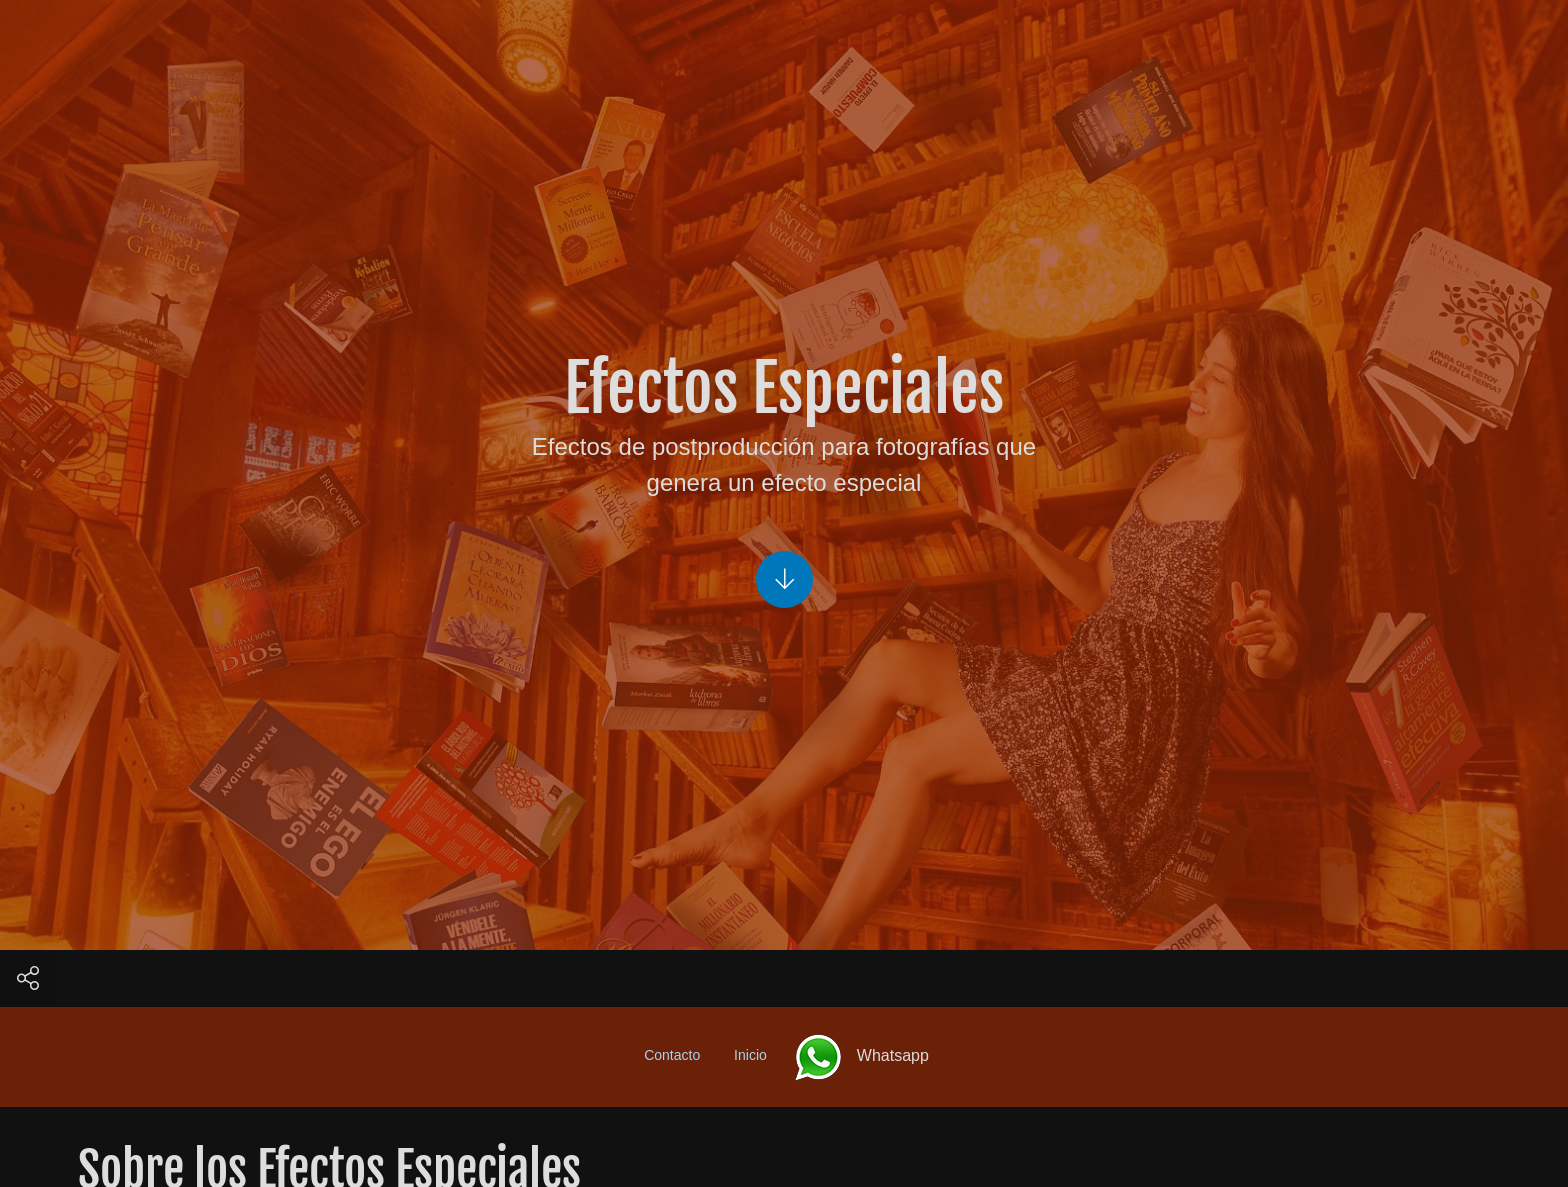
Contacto (672, 1055)
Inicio (750, 1055)
